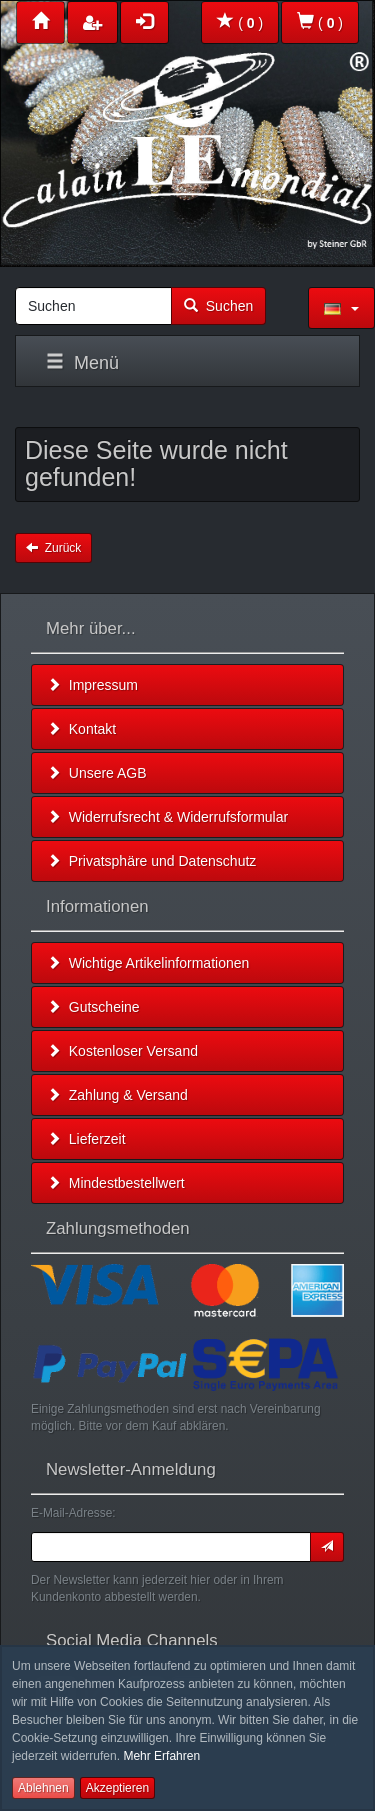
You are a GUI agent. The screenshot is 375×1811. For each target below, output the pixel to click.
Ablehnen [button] (43, 1788)
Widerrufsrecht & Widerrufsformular (167, 817)
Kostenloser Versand (122, 1051)
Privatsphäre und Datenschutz (151, 861)
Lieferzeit (86, 1139)
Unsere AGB (97, 773)
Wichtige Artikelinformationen (148, 963)
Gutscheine (93, 1007)
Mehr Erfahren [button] (161, 1756)
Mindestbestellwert (116, 1183)
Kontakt (81, 729)
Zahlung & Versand (117, 1095)
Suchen (218, 306)
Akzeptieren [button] (117, 1788)
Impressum (92, 685)
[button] (341, 308)
